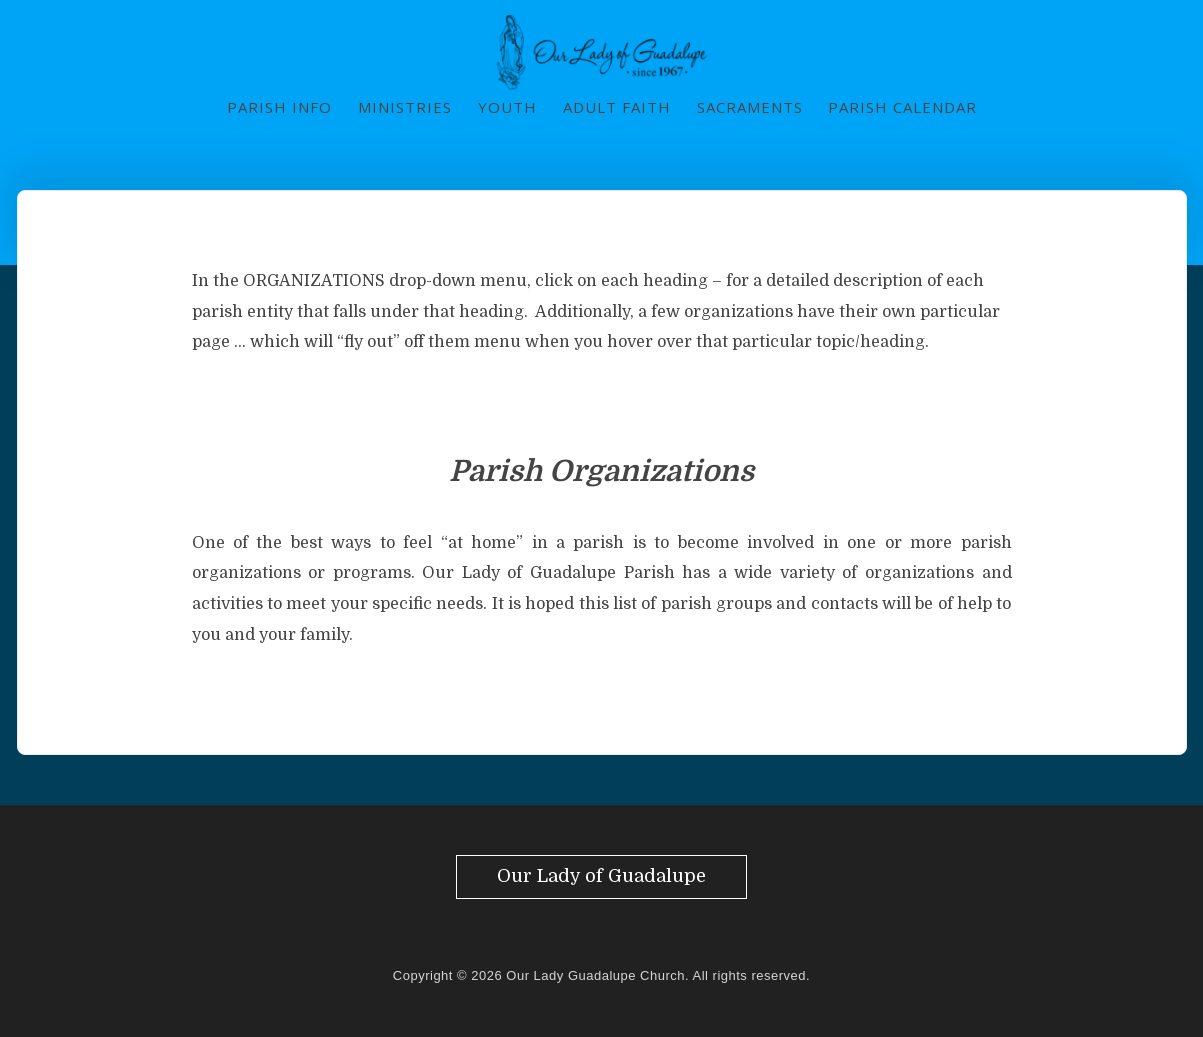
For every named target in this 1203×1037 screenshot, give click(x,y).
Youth (507, 107)
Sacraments (750, 107)
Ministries (405, 107)
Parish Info (279, 107)
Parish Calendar (902, 107)
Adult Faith (617, 107)
